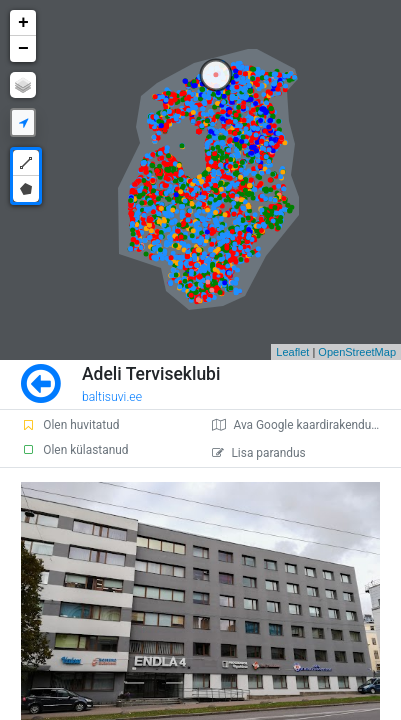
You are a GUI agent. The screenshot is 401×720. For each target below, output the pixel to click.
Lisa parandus (258, 453)
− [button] (23, 49)
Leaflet (292, 352)
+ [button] (23, 23)
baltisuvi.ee (112, 397)
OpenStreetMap (357, 352)
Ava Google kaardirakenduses (300, 425)
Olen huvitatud (70, 425)
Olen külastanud (74, 450)
